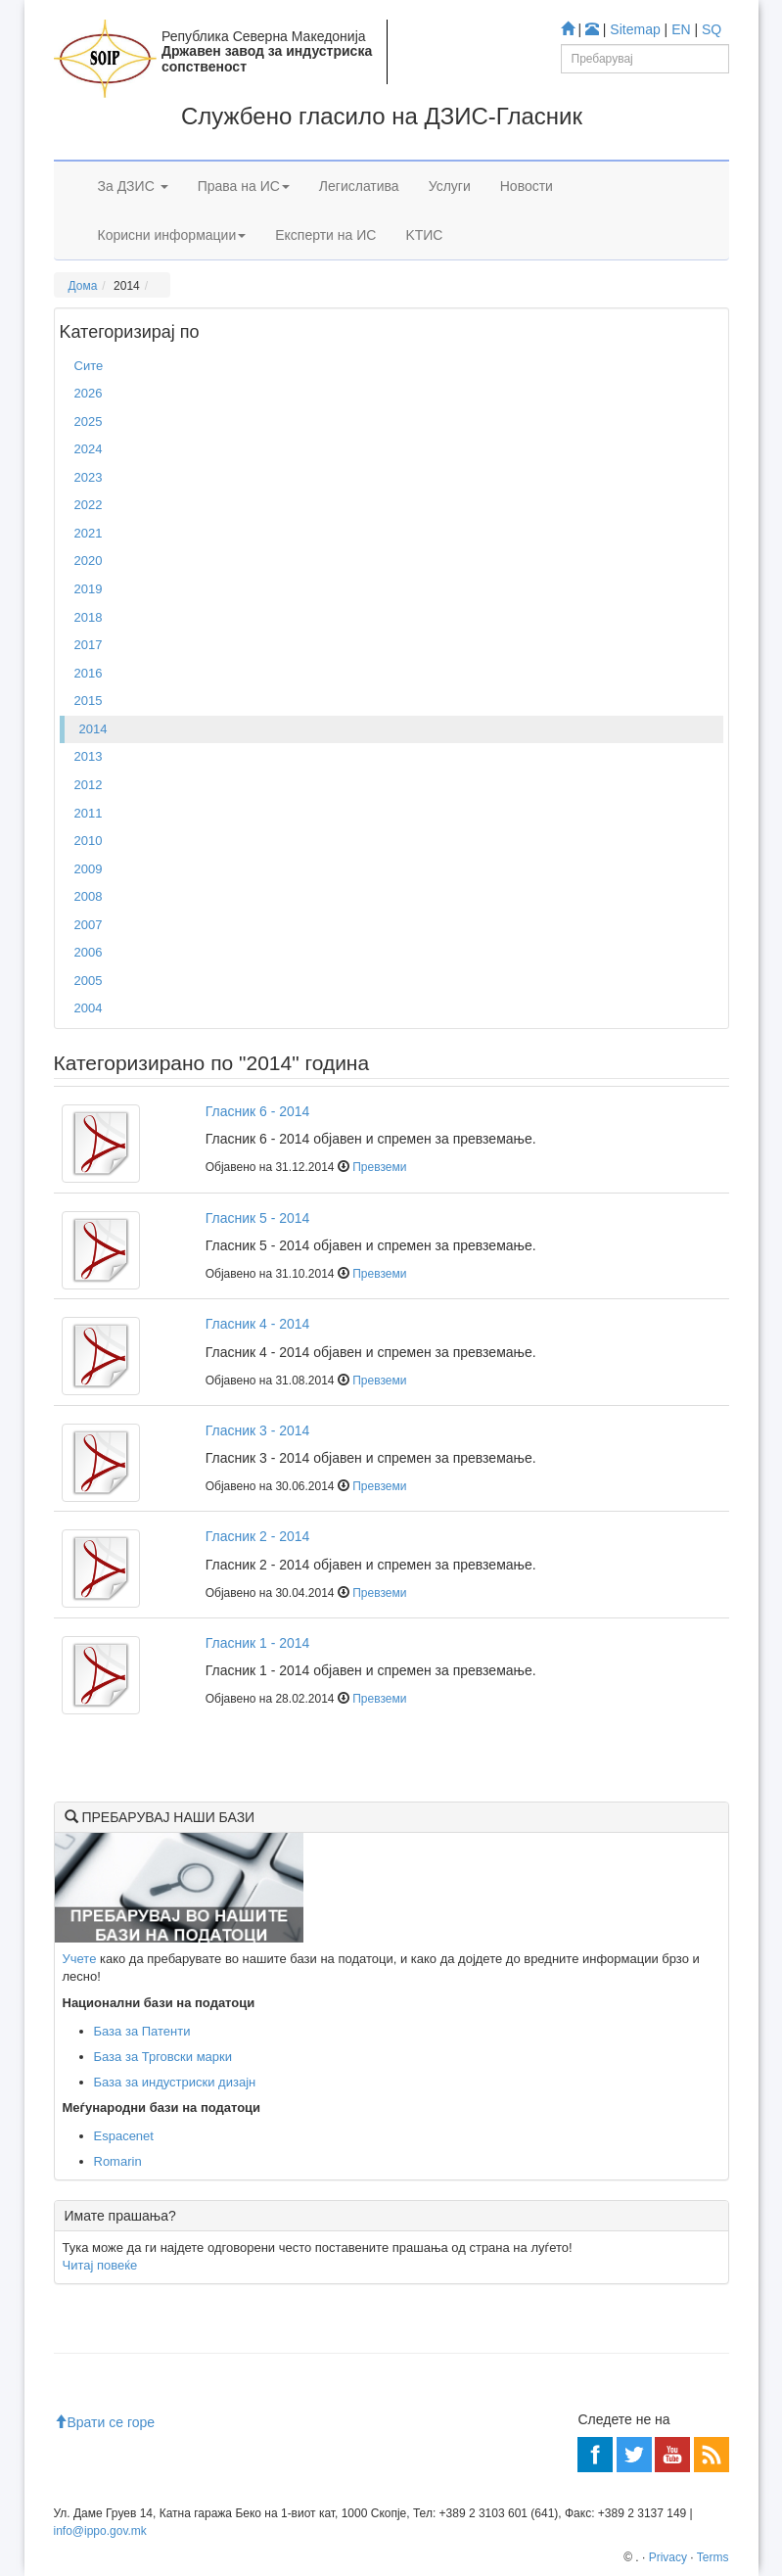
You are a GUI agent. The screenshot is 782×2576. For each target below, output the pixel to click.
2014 (93, 729)
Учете (80, 1958)
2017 (88, 644)
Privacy (668, 2557)
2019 (88, 589)
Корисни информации (172, 235)
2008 (88, 896)
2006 (88, 952)
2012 (88, 784)
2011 (88, 813)
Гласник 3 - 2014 (258, 1430)
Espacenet (124, 2136)
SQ (711, 29)
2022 (88, 504)
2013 (88, 756)
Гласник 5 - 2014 (258, 1218)
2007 (88, 924)
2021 (88, 533)
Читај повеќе (100, 2265)
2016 (88, 673)
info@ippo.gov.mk (100, 2531)
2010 (88, 840)
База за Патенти (142, 2031)
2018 (88, 617)
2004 (88, 1008)
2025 (88, 421)
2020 (88, 560)
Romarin (118, 2161)
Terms (713, 2557)
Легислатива (359, 186)
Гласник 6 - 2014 (258, 1111)
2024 (88, 449)
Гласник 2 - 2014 (258, 1536)
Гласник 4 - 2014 (258, 1324)
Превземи (379, 1167)
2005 (88, 980)
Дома (83, 286)
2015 (88, 700)
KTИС (423, 235)
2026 (88, 393)
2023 (88, 477)
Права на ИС (244, 186)
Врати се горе (105, 2422)
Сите (89, 365)
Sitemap (635, 29)
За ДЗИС (133, 186)
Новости (526, 186)
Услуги (450, 186)
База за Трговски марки (163, 2056)
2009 (88, 869)
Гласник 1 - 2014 (258, 1643)
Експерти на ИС (325, 235)
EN (680, 29)
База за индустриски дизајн (175, 2082)
